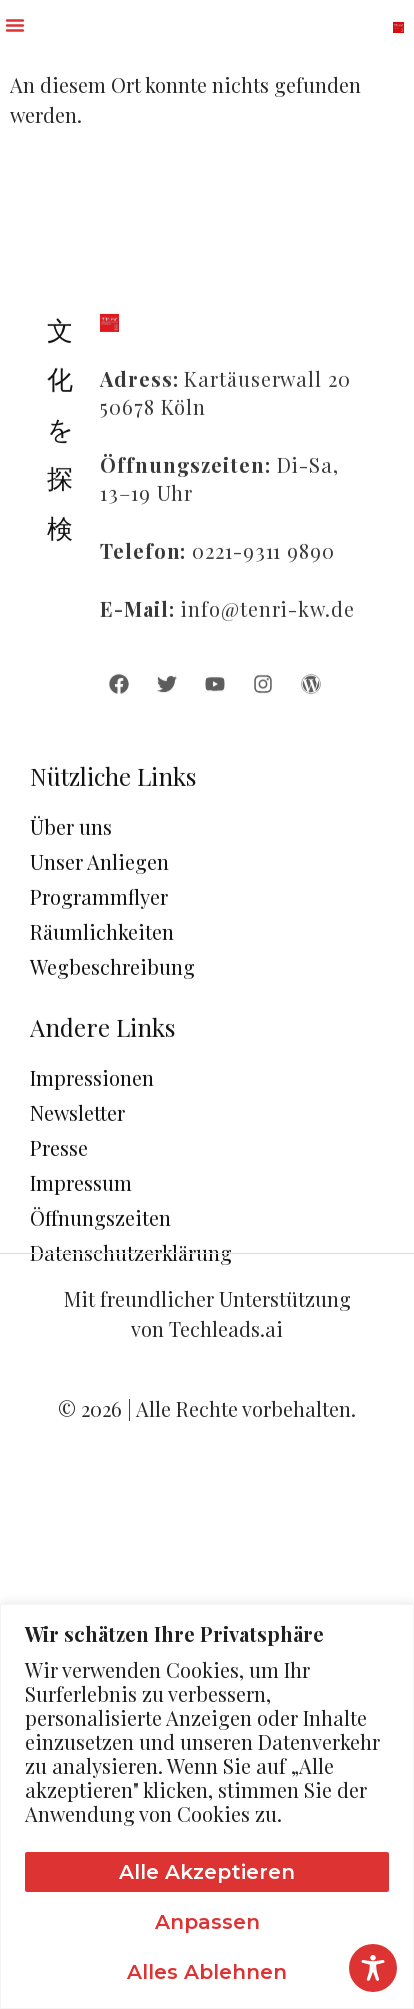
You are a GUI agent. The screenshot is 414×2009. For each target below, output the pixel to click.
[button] (15, 25)
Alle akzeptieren (207, 1872)
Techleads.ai (226, 1328)
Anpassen (207, 1922)
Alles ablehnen (207, 1972)
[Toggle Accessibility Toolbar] (373, 1968)
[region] (207, 1806)
